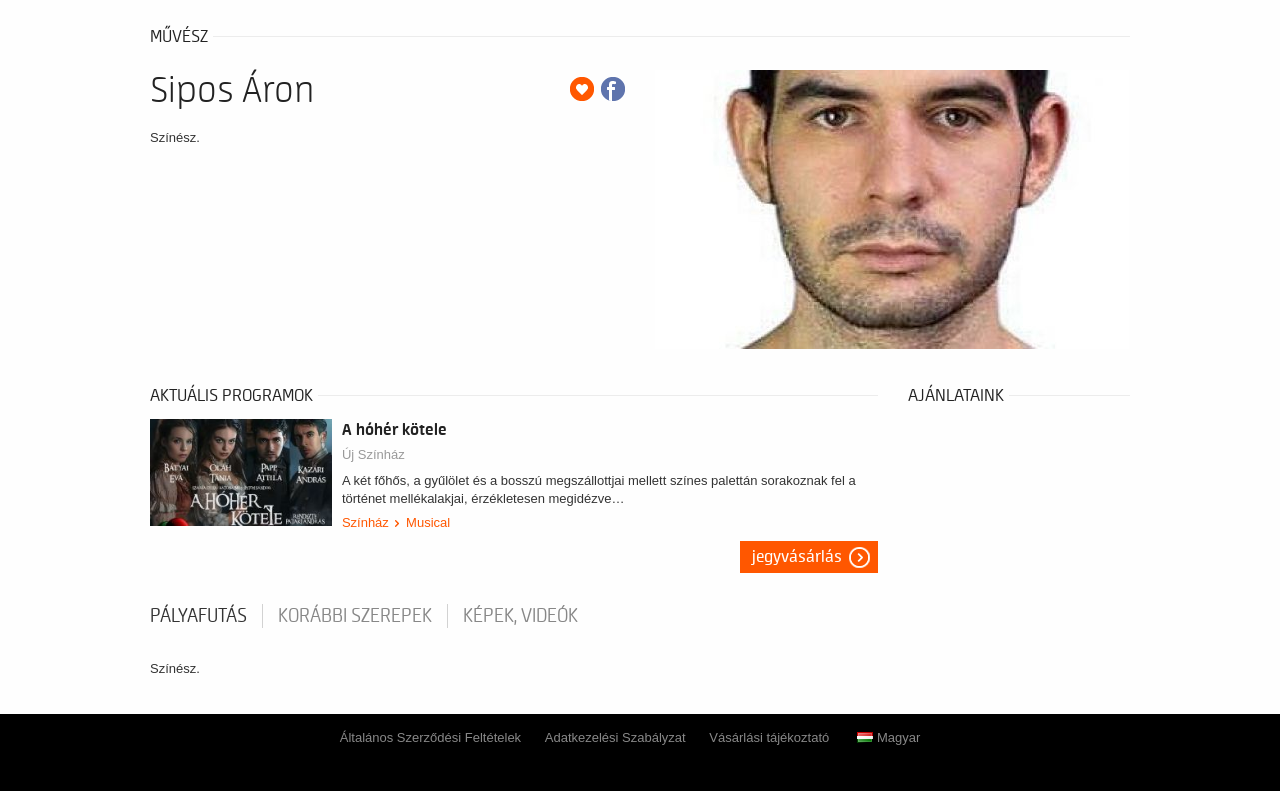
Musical (428, 522)
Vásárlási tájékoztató (769, 737)
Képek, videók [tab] (520, 616)
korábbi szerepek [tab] (355, 616)
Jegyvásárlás (797, 557)
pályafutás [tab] (198, 616)
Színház (365, 522)
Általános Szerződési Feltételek (430, 737)
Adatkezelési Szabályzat (615, 737)
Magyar (888, 737)
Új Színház (373, 454)
